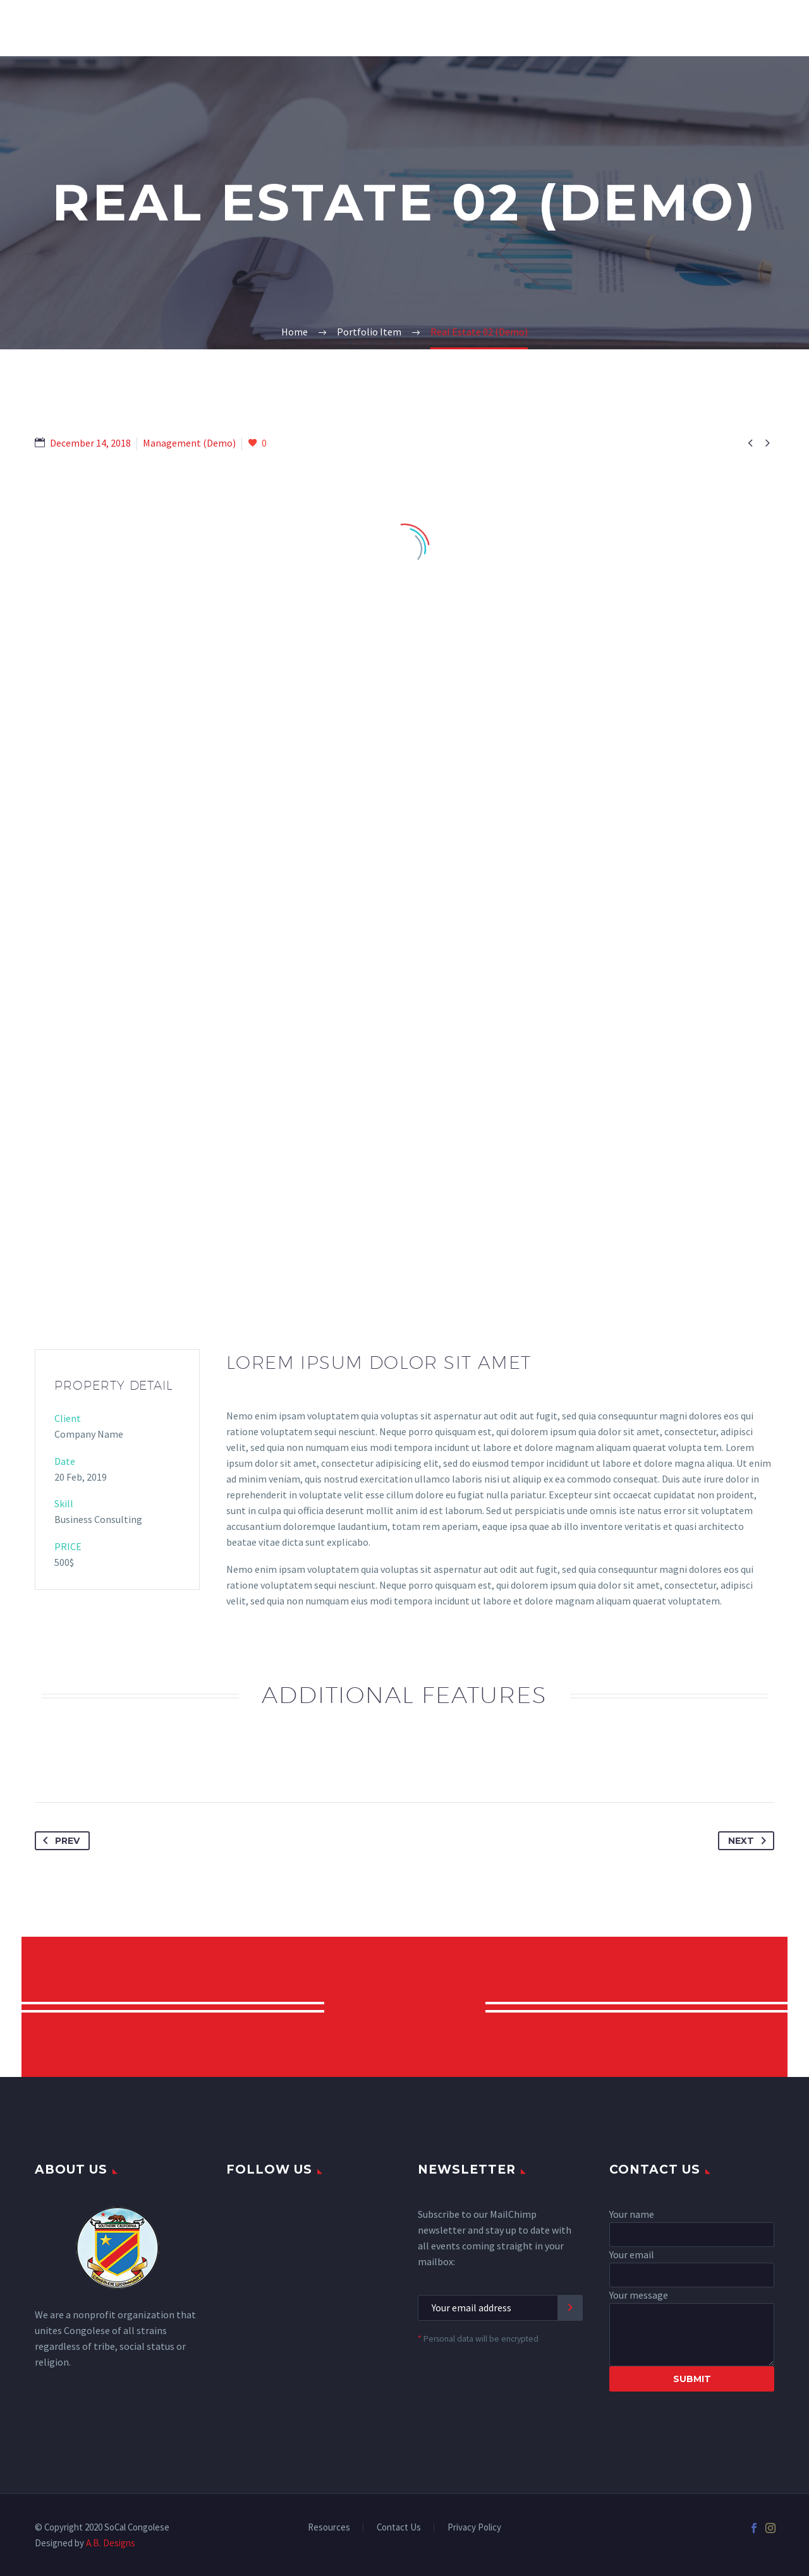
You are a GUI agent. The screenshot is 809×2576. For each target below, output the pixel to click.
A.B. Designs (110, 2543)
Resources (329, 2527)
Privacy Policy (474, 2527)
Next (749, 1841)
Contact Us (399, 2527)
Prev (59, 1841)
